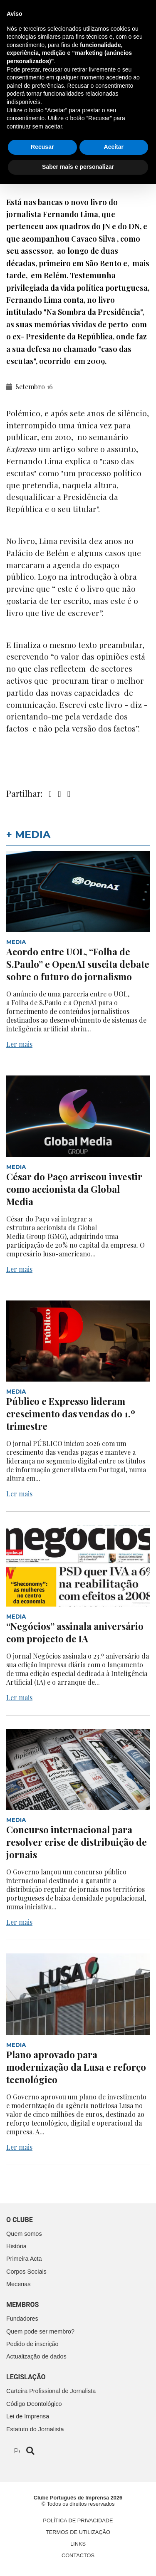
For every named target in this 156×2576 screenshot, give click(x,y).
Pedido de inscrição (32, 2344)
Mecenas (18, 2284)
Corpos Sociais (26, 2271)
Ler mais (19, 1044)
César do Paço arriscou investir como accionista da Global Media (74, 1189)
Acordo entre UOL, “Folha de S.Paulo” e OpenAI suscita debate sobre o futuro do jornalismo (77, 964)
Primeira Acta (24, 2258)
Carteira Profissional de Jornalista (51, 2391)
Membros (22, 2305)
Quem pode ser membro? (40, 2331)
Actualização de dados (36, 2356)
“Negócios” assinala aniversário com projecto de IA (75, 1632)
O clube (19, 2220)
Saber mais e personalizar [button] (78, 2559)
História (16, 2246)
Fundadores (22, 2318)
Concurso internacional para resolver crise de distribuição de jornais (76, 1842)
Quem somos (24, 2233)
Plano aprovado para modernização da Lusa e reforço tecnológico (76, 2067)
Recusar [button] (42, 2539)
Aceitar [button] (114, 2539)
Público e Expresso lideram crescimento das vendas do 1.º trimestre (70, 1413)
